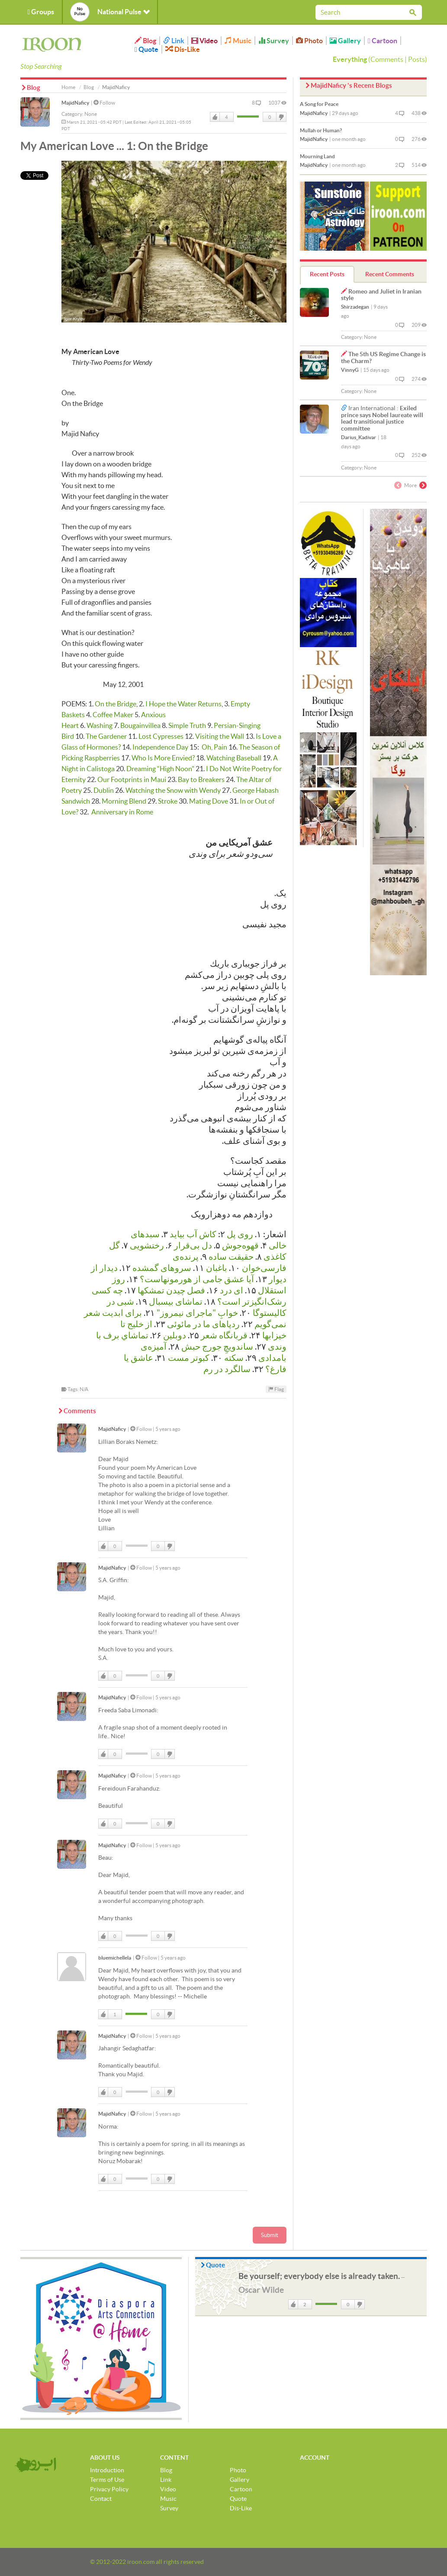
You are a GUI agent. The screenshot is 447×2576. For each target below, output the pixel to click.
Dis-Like (182, 49)
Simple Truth (187, 725)
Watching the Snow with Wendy (173, 790)
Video (204, 41)
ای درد (231, 1290)
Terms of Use (107, 2479)
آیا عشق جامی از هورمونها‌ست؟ (197, 1279)
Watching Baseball (233, 758)
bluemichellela (114, 1957)
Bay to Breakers (201, 779)
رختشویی (147, 1245)
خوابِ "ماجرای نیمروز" (197, 1313)
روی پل (240, 1234)
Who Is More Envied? (163, 758)
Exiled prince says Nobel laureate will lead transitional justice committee (382, 418)
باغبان (216, 1268)
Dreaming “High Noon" (160, 768)
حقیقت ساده (231, 1256)
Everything (350, 59)
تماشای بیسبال (176, 1301)
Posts (416, 59)
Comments (386, 59)
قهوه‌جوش (240, 1245)
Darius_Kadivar (358, 437)
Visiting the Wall (219, 736)
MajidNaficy (75, 102)
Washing (100, 725)
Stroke (167, 801)
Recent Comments (389, 274)
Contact (101, 2498)
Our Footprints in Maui (131, 779)
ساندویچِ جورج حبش (217, 1346)
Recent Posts (327, 274)
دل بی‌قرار (193, 1245)
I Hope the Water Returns (183, 704)
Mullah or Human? (321, 130)
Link (173, 41)
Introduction (107, 2470)
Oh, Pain (214, 747)
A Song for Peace (319, 104)
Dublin (103, 790)
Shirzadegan (355, 307)
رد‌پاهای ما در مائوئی (203, 1324)
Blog (145, 41)
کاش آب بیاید (193, 1234)
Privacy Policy (109, 2489)
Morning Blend (124, 801)
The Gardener (106, 736)
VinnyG (350, 370)
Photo (309, 41)
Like (215, 117)
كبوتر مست (188, 1358)
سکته (234, 1358)
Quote (146, 49)
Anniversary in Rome (122, 812)
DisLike (281, 117)
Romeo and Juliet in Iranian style (381, 294)
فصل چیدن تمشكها (171, 1290)
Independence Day (160, 747)
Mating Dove (208, 801)
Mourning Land (317, 156)
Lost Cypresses (160, 736)
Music (238, 41)
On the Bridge (115, 704)
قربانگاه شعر (224, 1335)
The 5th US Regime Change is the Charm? (383, 357)
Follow (104, 102)
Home (68, 87)
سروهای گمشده (161, 1268)
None (90, 114)
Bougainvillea (140, 725)
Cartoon (382, 41)
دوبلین (174, 1335)
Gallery (345, 41)
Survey (273, 41)
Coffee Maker (113, 714)
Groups (41, 12)
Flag (276, 1389)
